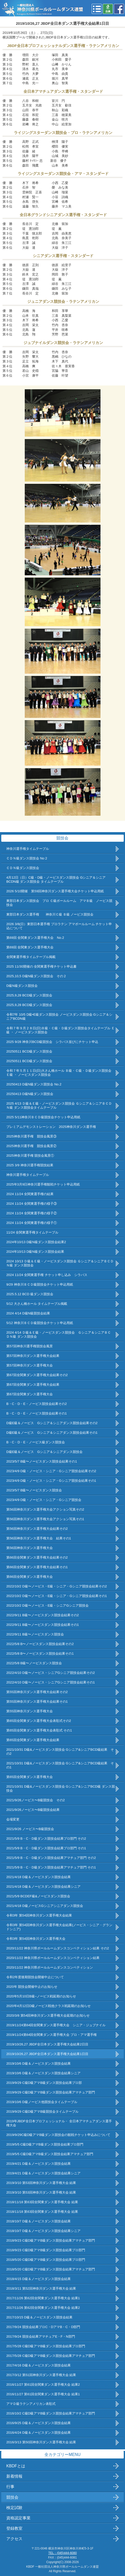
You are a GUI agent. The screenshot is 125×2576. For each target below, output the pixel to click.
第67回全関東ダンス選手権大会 (29, 1394)
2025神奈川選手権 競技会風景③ (31, 1136)
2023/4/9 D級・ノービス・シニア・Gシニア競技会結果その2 (51, 1471)
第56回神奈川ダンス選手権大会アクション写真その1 (45, 1519)
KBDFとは (15, 2466)
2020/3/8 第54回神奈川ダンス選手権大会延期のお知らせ (48, 2015)
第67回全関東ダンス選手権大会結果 (32, 1384)
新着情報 (14, 2476)
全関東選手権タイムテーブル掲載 (31, 957)
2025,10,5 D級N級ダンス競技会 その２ (36, 976)
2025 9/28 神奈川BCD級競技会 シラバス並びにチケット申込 (52, 1042)
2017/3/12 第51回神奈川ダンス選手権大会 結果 (41, 2375)
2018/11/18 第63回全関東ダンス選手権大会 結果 (42, 2202)
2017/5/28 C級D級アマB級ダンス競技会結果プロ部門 (45, 2346)
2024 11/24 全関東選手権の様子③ (31, 1203)
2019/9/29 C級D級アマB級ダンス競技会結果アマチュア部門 (50, 2092)
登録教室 (14, 2528)
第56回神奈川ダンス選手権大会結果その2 (37, 1529)
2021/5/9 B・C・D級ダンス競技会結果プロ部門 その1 (46, 1848)
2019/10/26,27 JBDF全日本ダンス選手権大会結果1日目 (47, 2054)
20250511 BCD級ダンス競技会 (29, 1051)
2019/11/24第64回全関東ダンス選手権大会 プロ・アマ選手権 (51, 2035)
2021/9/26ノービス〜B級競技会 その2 (35, 1800)
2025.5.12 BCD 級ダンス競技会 (29, 1294)
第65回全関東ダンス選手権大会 (29, 1777)
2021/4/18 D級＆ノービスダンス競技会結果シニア (43, 1886)
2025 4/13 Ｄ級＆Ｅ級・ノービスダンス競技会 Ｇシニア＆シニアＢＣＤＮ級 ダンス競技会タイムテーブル (59, 1105)
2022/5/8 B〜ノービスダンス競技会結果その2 (40, 1644)
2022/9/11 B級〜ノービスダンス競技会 (35, 1634)
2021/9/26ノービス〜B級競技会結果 (33, 1810)
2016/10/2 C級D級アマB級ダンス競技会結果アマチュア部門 (50, 2413)
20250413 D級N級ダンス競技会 (31, 1094)
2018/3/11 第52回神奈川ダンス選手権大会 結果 (41, 2288)
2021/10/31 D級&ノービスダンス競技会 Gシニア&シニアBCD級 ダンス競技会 (60, 1788)
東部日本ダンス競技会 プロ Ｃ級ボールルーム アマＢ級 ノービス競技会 (59, 903)
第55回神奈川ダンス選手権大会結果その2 (37, 1692)
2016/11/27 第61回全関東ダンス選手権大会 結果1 (43, 2394)
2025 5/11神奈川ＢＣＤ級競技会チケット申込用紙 (43, 1117)
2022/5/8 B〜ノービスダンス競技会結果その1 (40, 1653)
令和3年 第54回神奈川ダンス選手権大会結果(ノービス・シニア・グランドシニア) (59, 1927)
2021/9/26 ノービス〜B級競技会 (30, 1829)
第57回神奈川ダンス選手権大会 (29, 1365)
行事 (10, 2486)
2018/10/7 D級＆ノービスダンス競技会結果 (38, 2221)
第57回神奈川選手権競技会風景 (29, 1346)
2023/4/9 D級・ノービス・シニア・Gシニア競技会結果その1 (51, 1481)
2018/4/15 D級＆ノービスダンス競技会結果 (38, 2279)
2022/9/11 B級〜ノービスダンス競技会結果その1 (42, 1625)
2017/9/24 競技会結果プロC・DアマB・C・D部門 (43, 2327)
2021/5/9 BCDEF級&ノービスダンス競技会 (38, 1896)
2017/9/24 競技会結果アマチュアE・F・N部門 (40, 2336)
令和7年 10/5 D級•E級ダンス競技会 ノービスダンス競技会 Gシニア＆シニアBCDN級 (59, 1016)
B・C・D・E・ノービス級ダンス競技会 (35, 1442)
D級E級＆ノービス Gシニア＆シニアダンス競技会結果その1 (51, 1432)
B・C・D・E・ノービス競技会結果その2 (36, 1404)
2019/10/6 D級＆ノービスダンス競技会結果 (38, 2063)
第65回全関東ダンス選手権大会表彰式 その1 (39, 1730)
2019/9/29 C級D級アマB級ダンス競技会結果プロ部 (44, 2083)
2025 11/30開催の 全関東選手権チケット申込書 (41, 966)
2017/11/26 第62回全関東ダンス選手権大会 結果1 (43, 2298)
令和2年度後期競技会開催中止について (35, 1977)
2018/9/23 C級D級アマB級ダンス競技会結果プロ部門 (45, 2250)
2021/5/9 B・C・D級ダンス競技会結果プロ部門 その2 (46, 1838)
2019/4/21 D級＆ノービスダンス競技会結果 (38, 2163)
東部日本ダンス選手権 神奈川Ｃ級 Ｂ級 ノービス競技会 (49, 914)
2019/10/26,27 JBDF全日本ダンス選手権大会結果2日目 (47, 2044)
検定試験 (14, 2507)
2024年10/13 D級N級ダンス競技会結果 (35, 1251)
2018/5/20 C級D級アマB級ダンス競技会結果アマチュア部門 (50, 2269)
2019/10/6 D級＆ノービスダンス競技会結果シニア (43, 2073)
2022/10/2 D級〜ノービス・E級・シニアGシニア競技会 (47, 1605)
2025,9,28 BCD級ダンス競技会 (29, 995)
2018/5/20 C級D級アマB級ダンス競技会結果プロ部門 (45, 2260)
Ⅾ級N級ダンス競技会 (22, 986)
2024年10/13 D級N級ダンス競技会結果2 (36, 1242)
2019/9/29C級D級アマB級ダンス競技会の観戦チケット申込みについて (58, 2135)
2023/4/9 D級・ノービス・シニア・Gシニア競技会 (43, 1500)
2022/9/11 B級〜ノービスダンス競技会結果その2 (42, 1615)
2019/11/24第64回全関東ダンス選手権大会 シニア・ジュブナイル (56, 2025)
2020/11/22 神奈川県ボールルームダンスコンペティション (49, 1967)
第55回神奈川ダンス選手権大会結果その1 (37, 1701)
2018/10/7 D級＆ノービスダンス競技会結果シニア (43, 2231)
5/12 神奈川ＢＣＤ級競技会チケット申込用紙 (39, 1323)
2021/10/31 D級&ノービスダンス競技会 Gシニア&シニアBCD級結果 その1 (60, 1765)
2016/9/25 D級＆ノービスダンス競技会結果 (38, 2423)
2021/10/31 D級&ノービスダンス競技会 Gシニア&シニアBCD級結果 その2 (60, 1752)
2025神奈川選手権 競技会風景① (30, 1155)
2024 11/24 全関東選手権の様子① (31, 1223)
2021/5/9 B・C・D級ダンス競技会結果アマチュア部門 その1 (51, 1867)
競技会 (12, 2497)
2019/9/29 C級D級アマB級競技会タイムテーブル (42, 2111)
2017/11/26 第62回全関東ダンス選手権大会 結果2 (43, 2308)
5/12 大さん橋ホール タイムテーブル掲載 (36, 1304)
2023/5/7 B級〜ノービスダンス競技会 (34, 1490)
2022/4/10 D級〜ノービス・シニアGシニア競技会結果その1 (50, 1682)
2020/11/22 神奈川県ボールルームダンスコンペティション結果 (52, 1958)
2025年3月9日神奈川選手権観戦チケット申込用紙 (43, 1184)
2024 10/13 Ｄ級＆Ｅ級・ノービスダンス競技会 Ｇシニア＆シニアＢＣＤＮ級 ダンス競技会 (60, 1263)
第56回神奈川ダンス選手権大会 (29, 1548)
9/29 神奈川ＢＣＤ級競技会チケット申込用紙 (39, 1284)
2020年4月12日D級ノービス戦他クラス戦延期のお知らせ (48, 2006)
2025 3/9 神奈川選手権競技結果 (29, 1165)
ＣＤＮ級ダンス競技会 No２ (27, 858)
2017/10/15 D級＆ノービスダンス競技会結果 (39, 2317)
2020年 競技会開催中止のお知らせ (31, 1987)
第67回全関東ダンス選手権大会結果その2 (37, 1375)
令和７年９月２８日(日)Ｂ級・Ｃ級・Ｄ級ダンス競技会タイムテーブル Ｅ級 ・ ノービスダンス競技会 (60, 1030)
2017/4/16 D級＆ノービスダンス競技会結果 (38, 2365)
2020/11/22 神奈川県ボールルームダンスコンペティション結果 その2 (57, 1948)
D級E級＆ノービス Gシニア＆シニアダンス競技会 (44, 1452)
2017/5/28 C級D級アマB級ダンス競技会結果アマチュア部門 (50, 2356)
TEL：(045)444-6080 (62, 2553)
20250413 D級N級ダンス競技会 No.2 (33, 1084)
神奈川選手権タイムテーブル (27, 849)
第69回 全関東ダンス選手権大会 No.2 (35, 938)
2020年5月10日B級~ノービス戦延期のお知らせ (41, 1996)
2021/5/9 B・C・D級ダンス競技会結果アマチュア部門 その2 (51, 1858)
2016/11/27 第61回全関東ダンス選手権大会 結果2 (43, 2384)
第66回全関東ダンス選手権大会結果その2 (37, 1557)
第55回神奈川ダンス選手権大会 (29, 1711)
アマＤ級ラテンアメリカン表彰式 (31, 2404)
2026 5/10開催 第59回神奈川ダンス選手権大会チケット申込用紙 (55, 891)
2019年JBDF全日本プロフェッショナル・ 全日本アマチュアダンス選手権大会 (59, 2123)
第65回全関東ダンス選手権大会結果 (32, 1740)
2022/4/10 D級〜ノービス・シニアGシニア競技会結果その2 (50, 1673)
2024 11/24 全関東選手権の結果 (30, 1194)
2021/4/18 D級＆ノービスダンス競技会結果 (38, 1877)
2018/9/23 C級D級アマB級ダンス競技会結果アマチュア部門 (50, 2240)
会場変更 (12, 1819)
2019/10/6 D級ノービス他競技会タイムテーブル (41, 2102)
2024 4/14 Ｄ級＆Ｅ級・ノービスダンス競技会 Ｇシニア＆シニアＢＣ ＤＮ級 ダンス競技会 (58, 1334)
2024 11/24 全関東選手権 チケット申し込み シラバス (46, 1275)
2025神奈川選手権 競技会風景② (31, 1146)
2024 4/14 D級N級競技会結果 (28, 1313)
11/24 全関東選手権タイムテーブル (32, 1232)
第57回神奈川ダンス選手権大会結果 (32, 1356)
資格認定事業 (18, 2518)
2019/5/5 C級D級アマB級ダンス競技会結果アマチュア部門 (49, 2154)
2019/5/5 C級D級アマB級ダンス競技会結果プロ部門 (44, 2144)
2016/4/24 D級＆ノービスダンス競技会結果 (38, 2432)
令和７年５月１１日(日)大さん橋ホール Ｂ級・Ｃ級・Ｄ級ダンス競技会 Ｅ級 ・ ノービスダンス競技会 (58, 1073)
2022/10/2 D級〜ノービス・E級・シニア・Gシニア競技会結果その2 (56, 1586)
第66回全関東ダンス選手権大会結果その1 (37, 1567)
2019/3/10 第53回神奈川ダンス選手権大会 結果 (41, 2183)
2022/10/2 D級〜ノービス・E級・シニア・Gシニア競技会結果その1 (56, 1596)
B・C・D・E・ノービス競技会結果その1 (36, 1413)
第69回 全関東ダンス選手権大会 (30, 947)
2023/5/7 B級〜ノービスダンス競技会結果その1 (41, 1461)
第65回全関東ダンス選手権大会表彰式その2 (38, 1721)
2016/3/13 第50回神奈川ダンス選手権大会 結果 (41, 2442)
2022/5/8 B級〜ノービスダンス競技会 (34, 1663)
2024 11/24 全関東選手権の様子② (31, 1213)
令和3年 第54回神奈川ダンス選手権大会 (35, 1939)
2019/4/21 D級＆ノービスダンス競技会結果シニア (43, 2173)
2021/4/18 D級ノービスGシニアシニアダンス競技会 (44, 1906)
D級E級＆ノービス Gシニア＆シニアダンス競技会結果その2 (51, 1423)
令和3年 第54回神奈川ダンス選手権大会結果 (39, 1915)
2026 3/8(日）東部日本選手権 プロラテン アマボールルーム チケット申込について (59, 926)
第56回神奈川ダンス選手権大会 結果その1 (38, 1538)
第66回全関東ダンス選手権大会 (29, 1577)
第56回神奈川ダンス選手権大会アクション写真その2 (45, 1509)
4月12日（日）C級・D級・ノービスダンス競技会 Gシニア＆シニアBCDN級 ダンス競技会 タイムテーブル (56, 879)
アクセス (14, 2539)
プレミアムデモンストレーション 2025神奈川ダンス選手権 (51, 1127)
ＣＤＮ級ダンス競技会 (22, 868)
